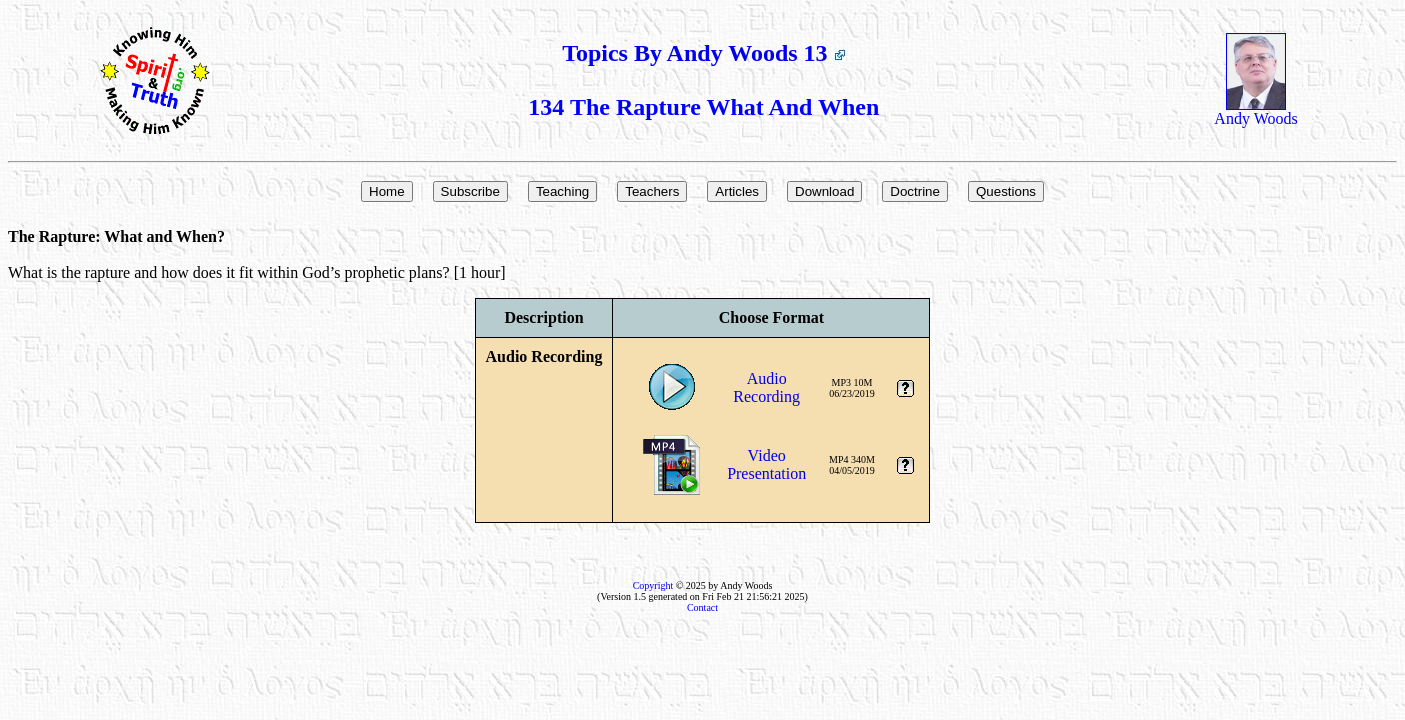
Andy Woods (1255, 111)
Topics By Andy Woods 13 (703, 53)
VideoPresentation (766, 464)
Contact (702, 607)
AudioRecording (766, 387)
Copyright (653, 585)
